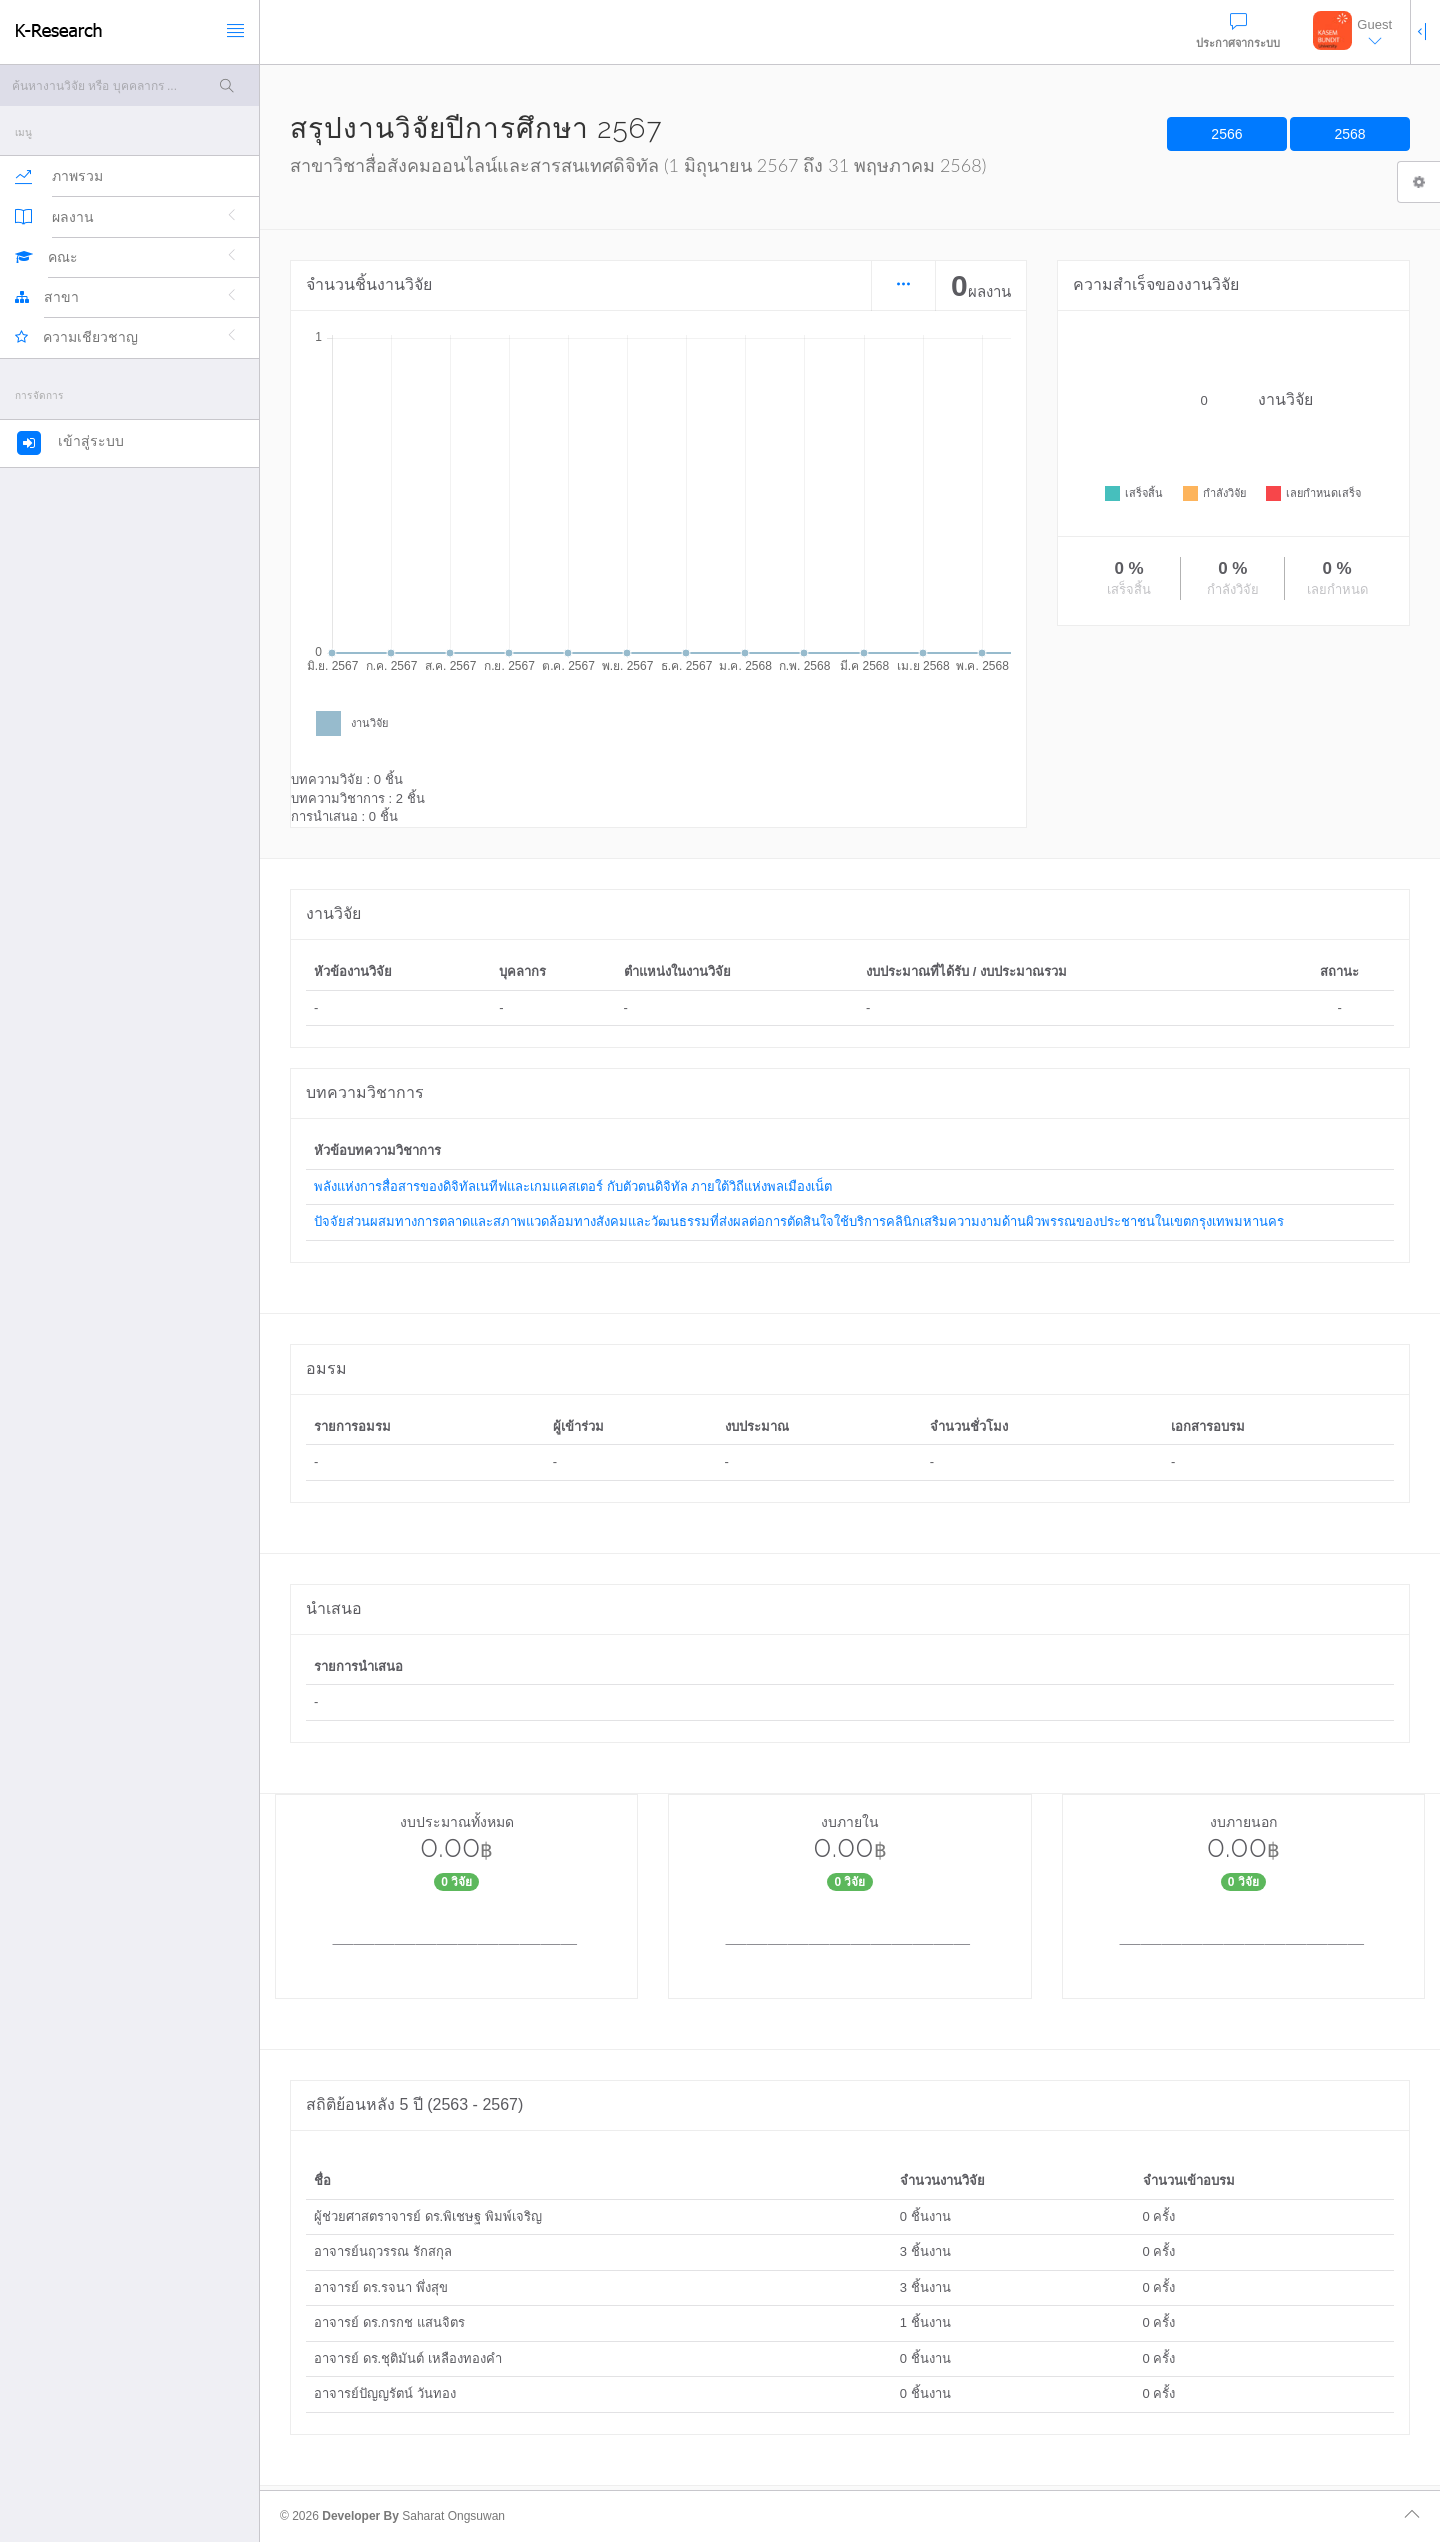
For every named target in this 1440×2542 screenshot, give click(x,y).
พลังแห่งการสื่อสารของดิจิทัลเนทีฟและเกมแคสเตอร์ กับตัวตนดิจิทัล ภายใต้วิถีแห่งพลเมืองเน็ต (573, 1186)
